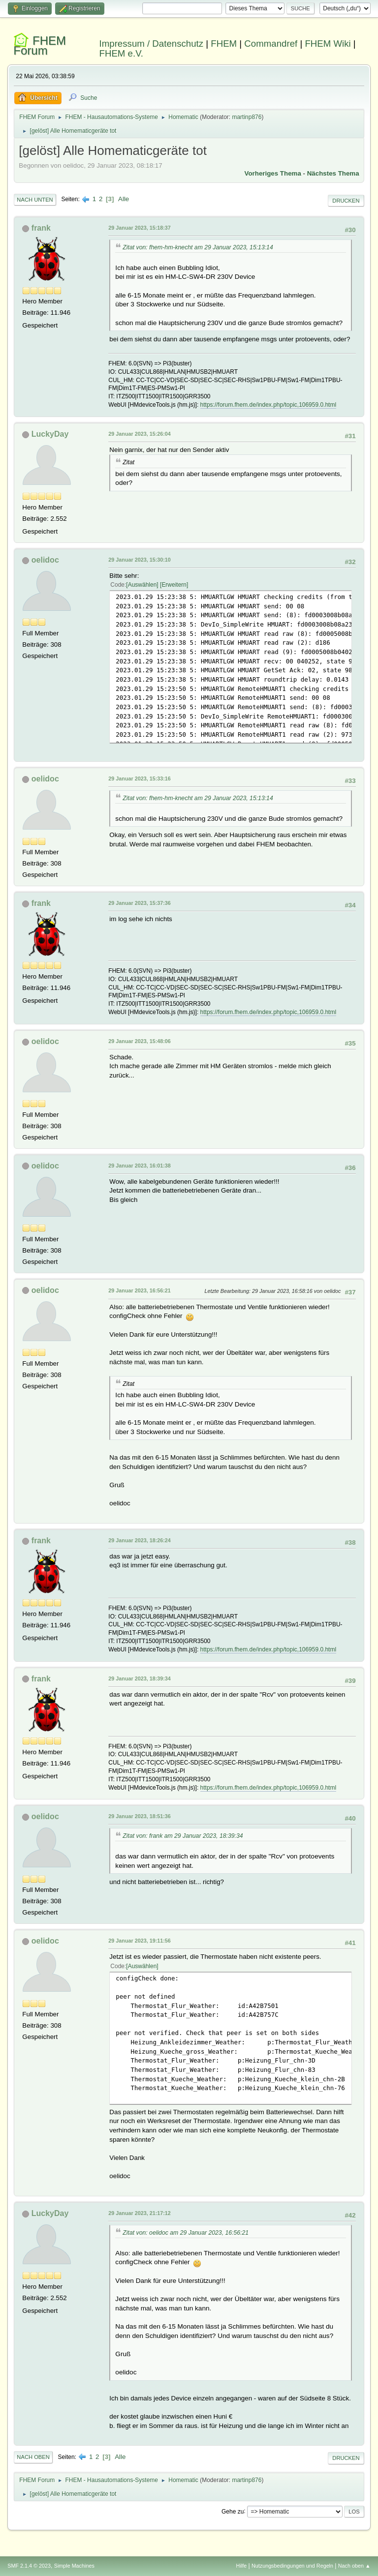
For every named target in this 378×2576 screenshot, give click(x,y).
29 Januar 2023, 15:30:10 (139, 560)
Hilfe (241, 2566)
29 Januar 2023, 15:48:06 (139, 1041)
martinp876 (246, 117)
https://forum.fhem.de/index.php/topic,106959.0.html (268, 404)
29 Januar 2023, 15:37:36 (139, 903)
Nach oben (33, 2457)
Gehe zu (232, 2511)
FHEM (224, 43)
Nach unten (35, 200)
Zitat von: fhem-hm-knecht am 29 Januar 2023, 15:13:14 (198, 247)
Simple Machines (74, 2566)
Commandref (270, 43)
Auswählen (142, 584)
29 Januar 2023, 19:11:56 (139, 1941)
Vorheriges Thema (273, 173)
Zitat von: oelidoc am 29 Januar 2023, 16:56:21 (186, 2232)
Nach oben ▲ (354, 2566)
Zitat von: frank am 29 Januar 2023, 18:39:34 (183, 1835)
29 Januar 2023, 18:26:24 (139, 1540)
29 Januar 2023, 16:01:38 (139, 1165)
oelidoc (45, 560)
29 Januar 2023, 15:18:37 (139, 228)
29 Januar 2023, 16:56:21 (139, 1290)
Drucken (345, 201)
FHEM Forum (39, 45)
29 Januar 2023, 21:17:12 (139, 2213)
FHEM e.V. (121, 53)
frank (41, 228)
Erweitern (174, 584)
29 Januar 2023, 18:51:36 (139, 1816)
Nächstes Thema (333, 173)
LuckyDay (50, 434)
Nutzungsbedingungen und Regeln (292, 2566)
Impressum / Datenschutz (151, 43)
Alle (123, 199)
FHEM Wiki (327, 43)
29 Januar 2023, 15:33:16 (139, 778)
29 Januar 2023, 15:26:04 (139, 434)
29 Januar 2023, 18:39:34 (139, 1678)
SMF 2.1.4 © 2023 (29, 2566)
